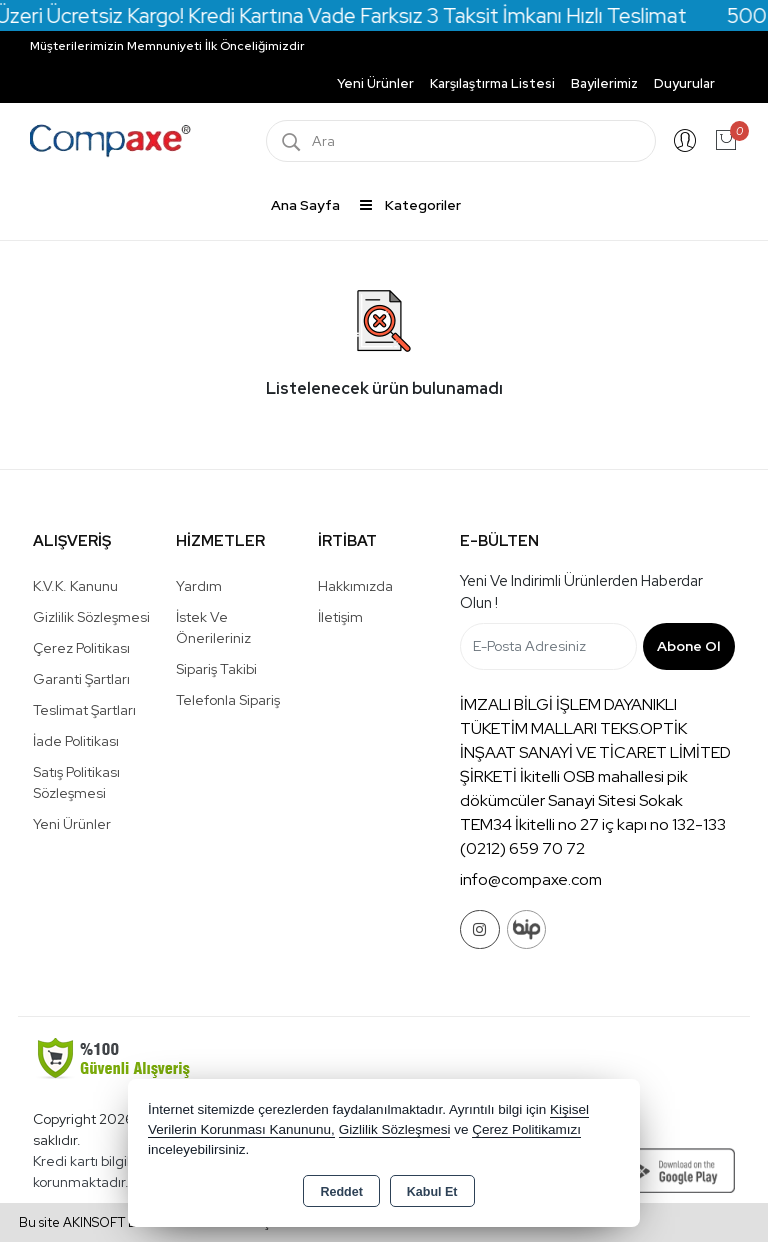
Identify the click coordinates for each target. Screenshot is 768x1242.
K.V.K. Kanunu (75, 586)
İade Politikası (76, 741)
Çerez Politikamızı (526, 1129)
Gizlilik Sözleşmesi (91, 617)
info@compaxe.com (531, 879)
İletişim (340, 617)
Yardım (199, 586)
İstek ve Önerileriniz (213, 627)
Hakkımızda (355, 586)
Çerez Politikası (81, 648)
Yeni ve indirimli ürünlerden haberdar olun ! (581, 592)
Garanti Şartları (81, 679)
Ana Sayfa (305, 205)
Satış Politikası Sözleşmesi (76, 782)
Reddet (341, 1192)
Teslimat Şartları (84, 710)
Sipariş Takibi (216, 669)
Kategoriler (410, 205)
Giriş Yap (685, 141)
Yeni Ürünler (72, 824)
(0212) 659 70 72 (522, 848)
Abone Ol (688, 646)
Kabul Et (432, 1192)
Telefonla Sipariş (228, 700)
